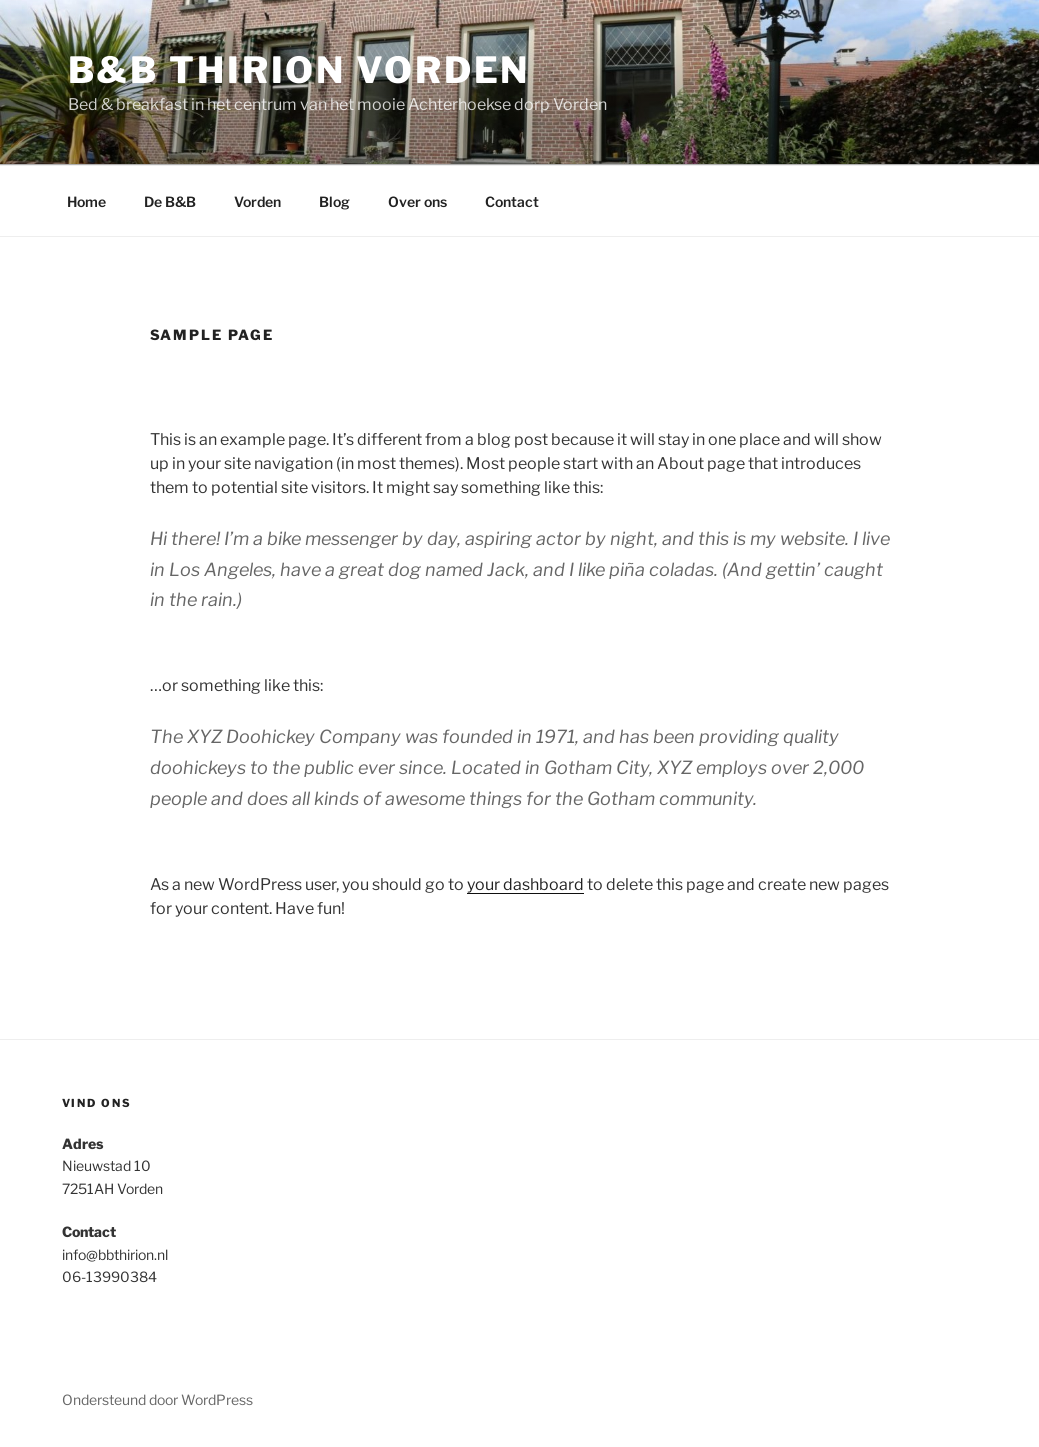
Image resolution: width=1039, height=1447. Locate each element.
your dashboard (525, 884)
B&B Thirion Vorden (299, 70)
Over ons (417, 201)
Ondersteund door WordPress (157, 1399)
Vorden (257, 201)
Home (86, 201)
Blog (334, 201)
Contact (512, 201)
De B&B (170, 201)
